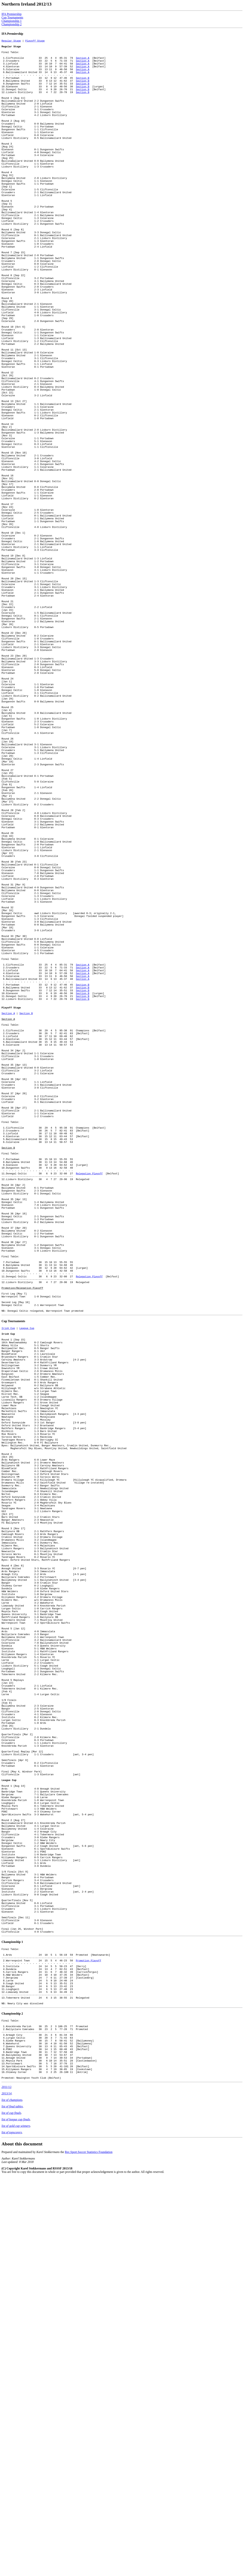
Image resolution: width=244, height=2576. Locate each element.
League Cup (26, 1583)
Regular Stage (11, 41)
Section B (82, 86)
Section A (82, 62)
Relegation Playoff (89, 1400)
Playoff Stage (35, 41)
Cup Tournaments (12, 17)
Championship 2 (12, 24)
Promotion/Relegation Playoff (22, 1538)
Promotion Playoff (88, 2339)
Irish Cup (8, 1583)
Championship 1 (12, 21)
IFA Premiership (12, 14)
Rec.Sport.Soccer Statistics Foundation (88, 2551)
